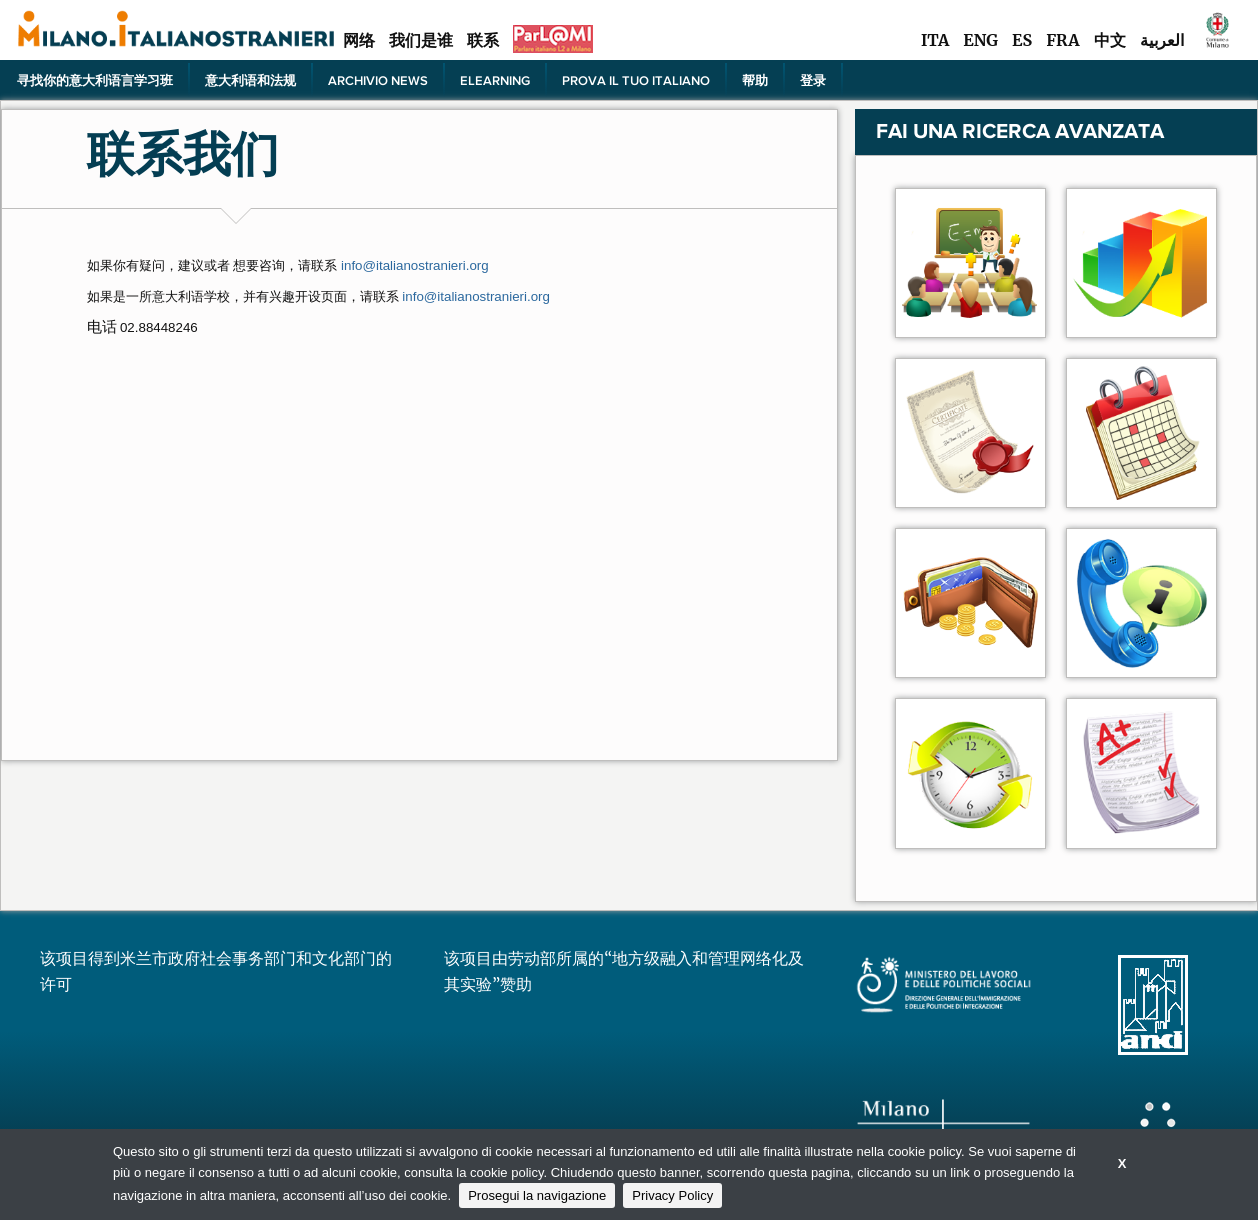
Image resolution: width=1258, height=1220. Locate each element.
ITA (935, 40)
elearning (495, 80)
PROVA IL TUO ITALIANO (636, 80)
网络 (359, 40)
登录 (813, 80)
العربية (1162, 40)
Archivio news (378, 80)
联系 (483, 40)
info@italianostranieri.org (476, 296)
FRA (1062, 40)
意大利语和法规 (250, 80)
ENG (980, 40)
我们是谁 (421, 40)
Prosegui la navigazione (537, 1195)
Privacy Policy (672, 1195)
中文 (1110, 40)
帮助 (755, 80)
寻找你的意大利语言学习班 (95, 80)
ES (1022, 40)
